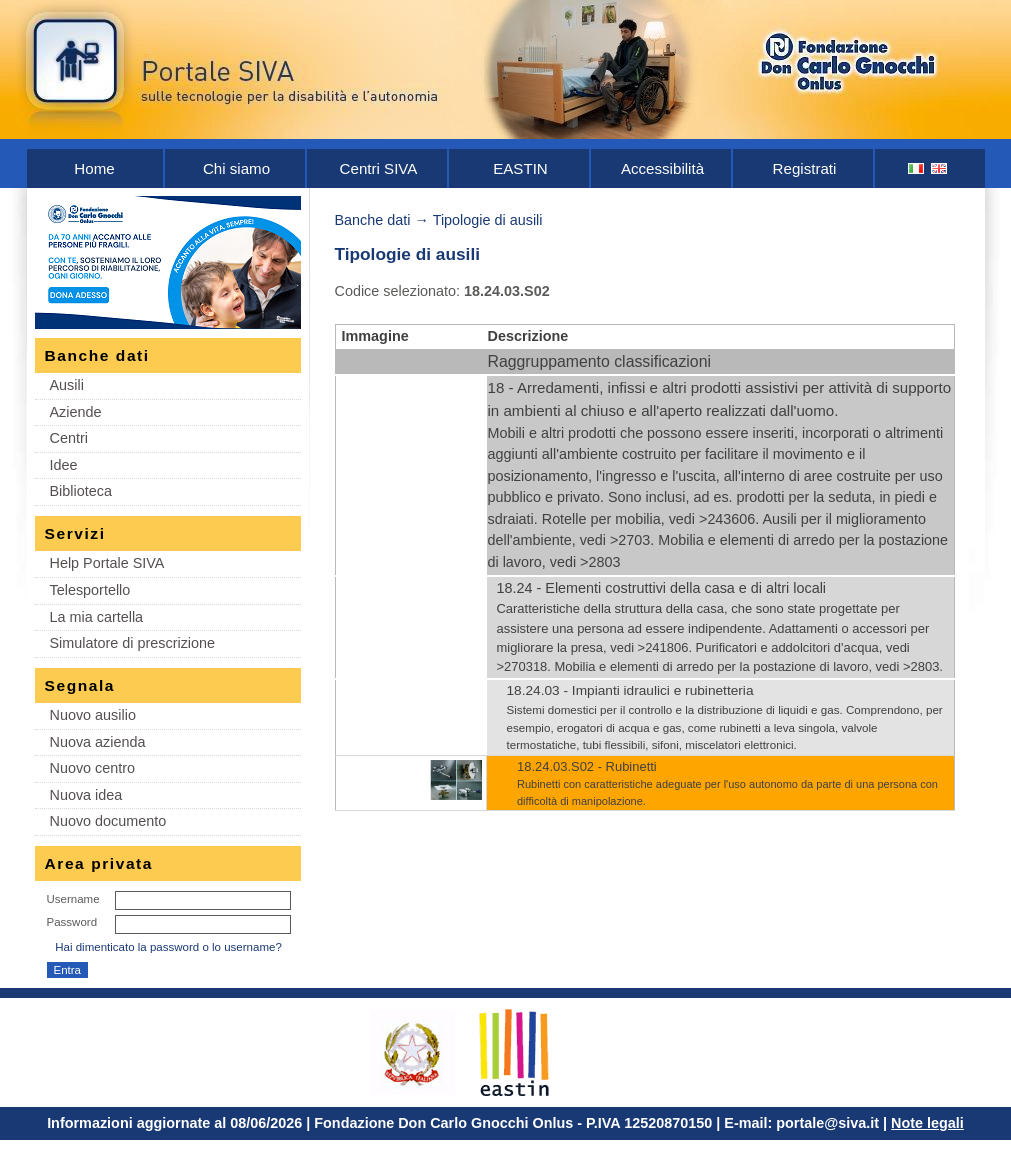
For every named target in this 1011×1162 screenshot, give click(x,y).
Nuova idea (86, 795)
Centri (69, 438)
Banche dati (373, 220)
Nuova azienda (98, 742)
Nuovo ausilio (93, 715)
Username (73, 899)
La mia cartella (97, 617)
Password (72, 922)
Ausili (67, 385)
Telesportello (90, 590)
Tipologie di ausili (488, 220)
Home (94, 168)
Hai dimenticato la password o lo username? (168, 947)
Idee (64, 465)
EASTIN (520, 168)
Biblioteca (81, 491)
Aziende (76, 412)
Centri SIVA (379, 168)
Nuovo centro (93, 768)
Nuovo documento (108, 821)
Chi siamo (236, 168)
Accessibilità (662, 168)
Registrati (805, 168)
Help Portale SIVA (107, 563)
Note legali (927, 1123)
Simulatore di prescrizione (133, 643)
